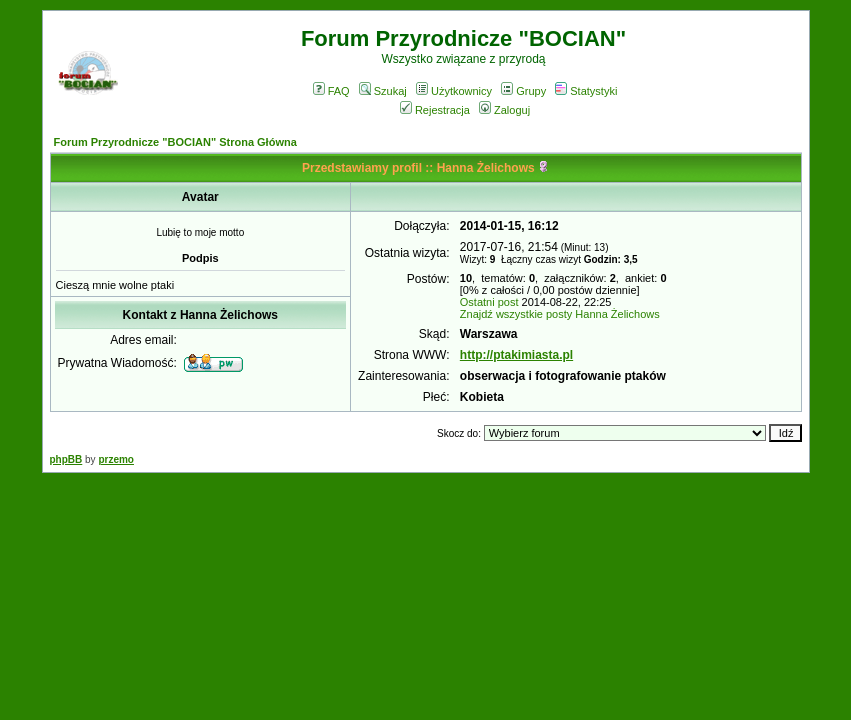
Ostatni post (489, 302)
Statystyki (586, 91)
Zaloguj (504, 110)
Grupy (523, 91)
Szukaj (383, 91)
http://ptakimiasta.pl (516, 355)
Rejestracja (435, 110)
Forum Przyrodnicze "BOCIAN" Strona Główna (175, 142)
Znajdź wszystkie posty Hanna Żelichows (560, 314)
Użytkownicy (454, 91)
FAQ (331, 91)
